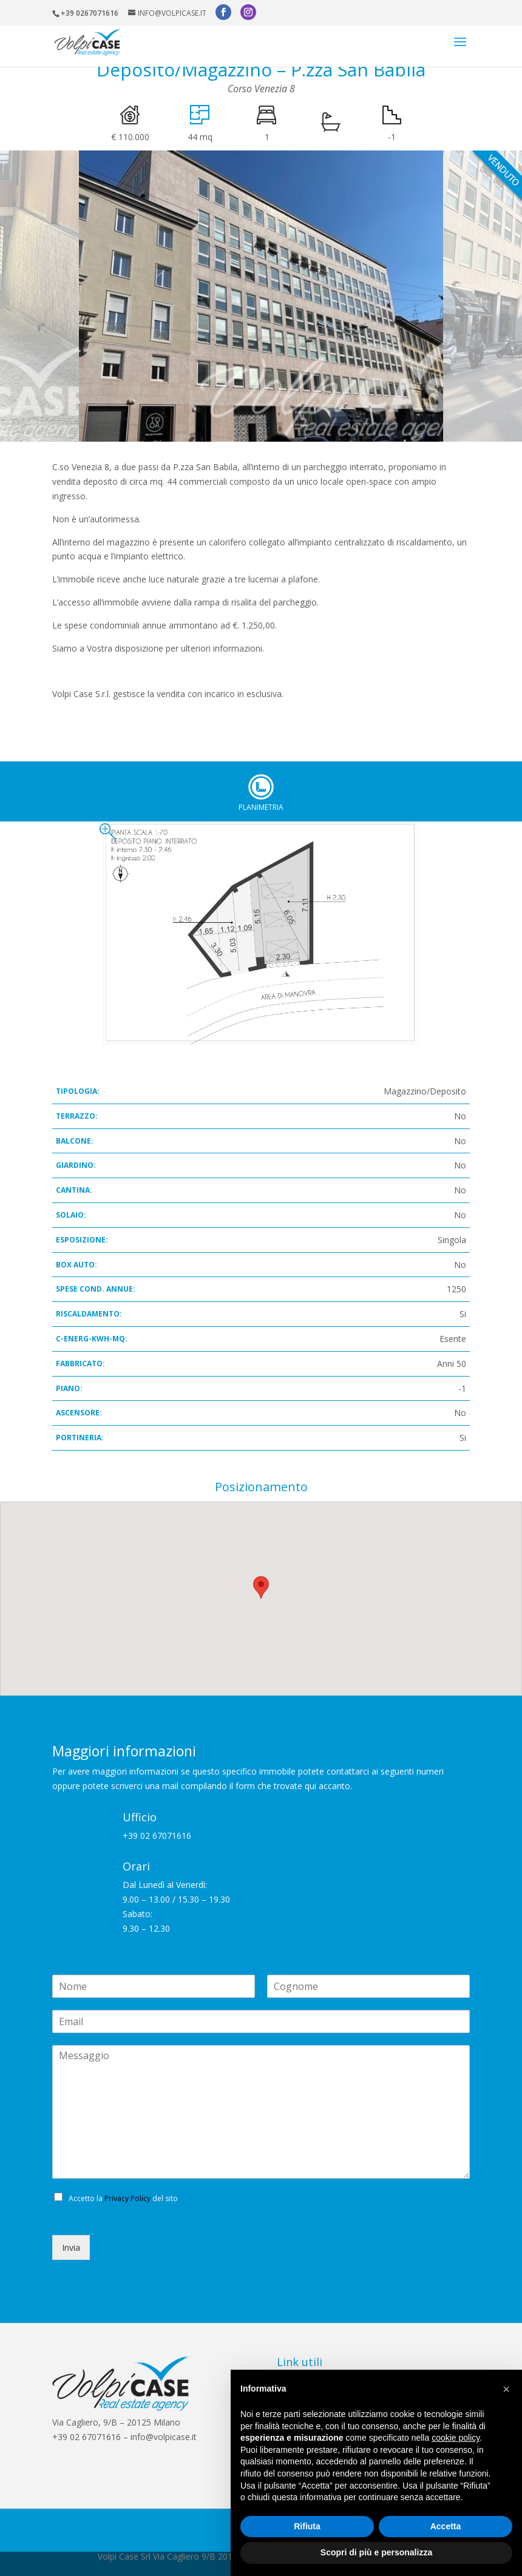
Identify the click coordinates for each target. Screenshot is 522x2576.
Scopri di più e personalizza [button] (376, 2552)
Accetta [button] (445, 2526)
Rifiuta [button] (307, 2526)
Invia (71, 2247)
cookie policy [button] (456, 2438)
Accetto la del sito (123, 2198)
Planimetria (261, 787)
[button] (506, 2389)
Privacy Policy (127, 2198)
